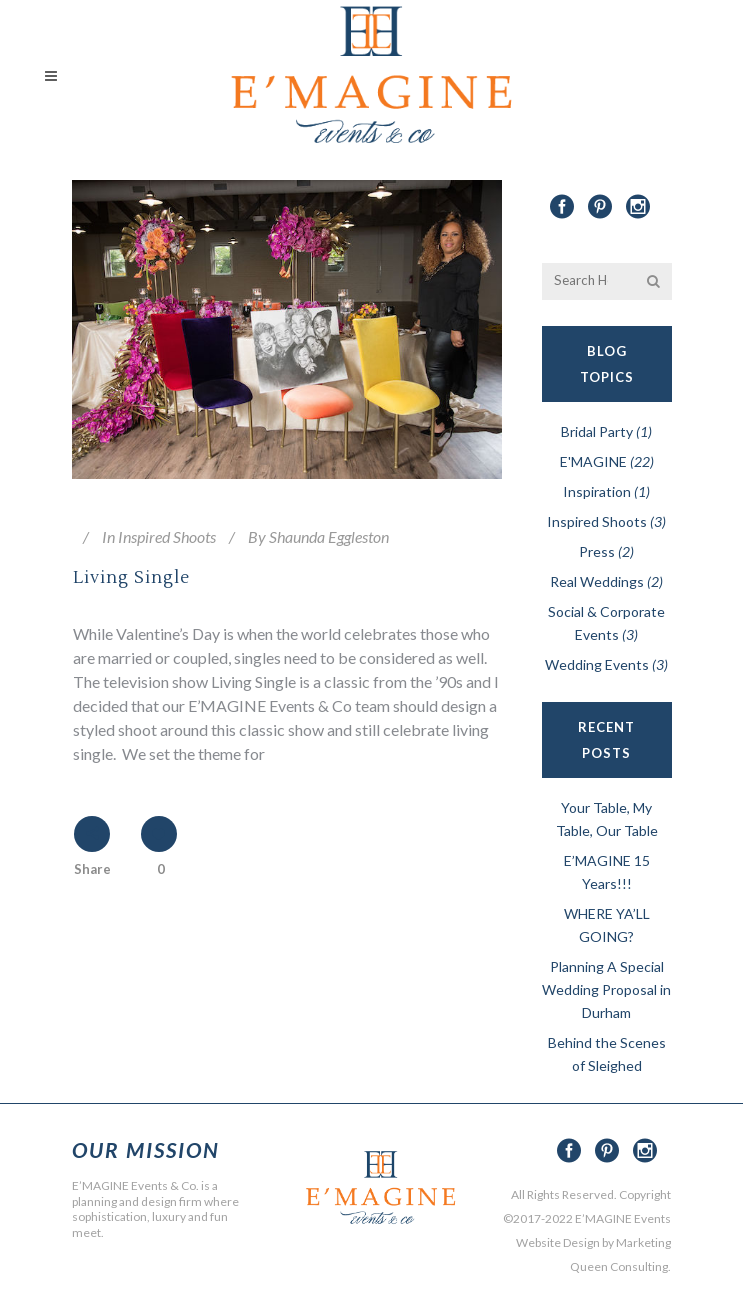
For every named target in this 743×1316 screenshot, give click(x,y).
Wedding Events (597, 664)
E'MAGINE (593, 461)
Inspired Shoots (167, 536)
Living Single (131, 578)
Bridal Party (597, 431)
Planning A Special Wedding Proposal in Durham (606, 989)
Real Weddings (597, 581)
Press (597, 551)
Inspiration (597, 491)
